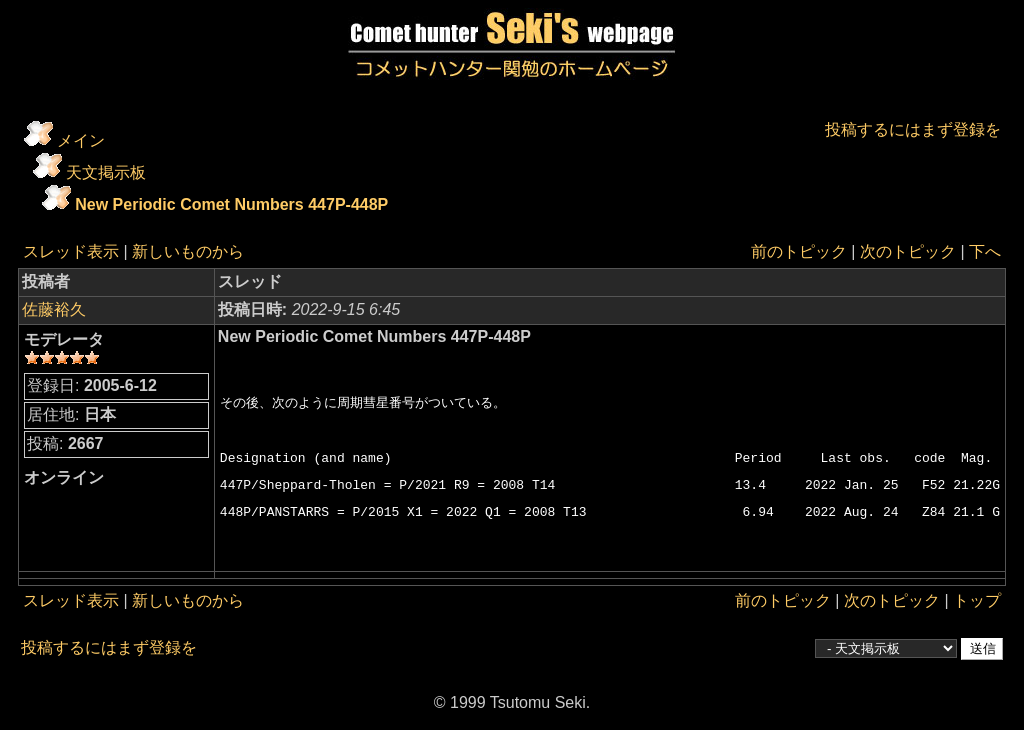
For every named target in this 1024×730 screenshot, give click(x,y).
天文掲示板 (106, 172)
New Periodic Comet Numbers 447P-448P (231, 204)
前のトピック (799, 251)
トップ (977, 600)
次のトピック (908, 251)
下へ (985, 251)
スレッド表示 (71, 251)
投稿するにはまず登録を (913, 129)
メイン (81, 140)
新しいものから (188, 251)
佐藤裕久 (54, 309)
